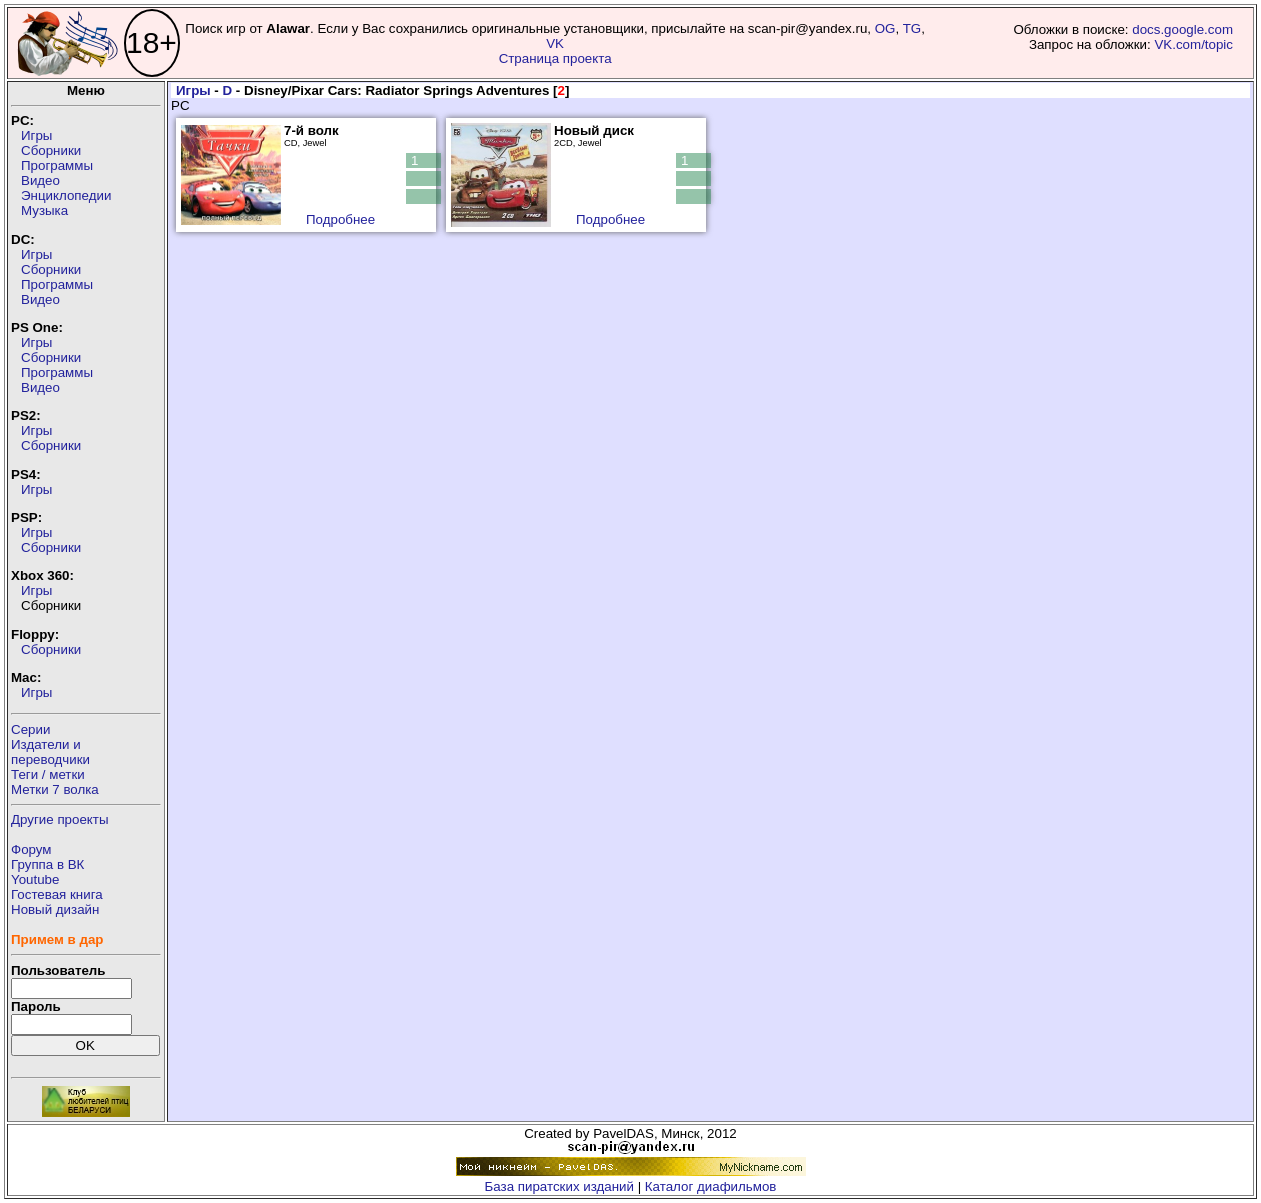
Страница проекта (555, 58)
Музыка (44, 210)
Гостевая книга (57, 894)
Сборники (51, 150)
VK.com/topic (1193, 44)
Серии (30, 729)
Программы (57, 165)
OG (885, 28)
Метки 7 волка (55, 789)
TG (912, 28)
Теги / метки (48, 774)
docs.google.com (1182, 29)
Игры (36, 135)
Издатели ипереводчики (50, 752)
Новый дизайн (55, 909)
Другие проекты (60, 819)
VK (555, 43)
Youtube (35, 879)
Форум (31, 849)
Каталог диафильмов (711, 1186)
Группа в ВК (47, 864)
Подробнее (340, 219)
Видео (40, 180)
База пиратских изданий (559, 1186)
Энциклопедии (66, 195)
